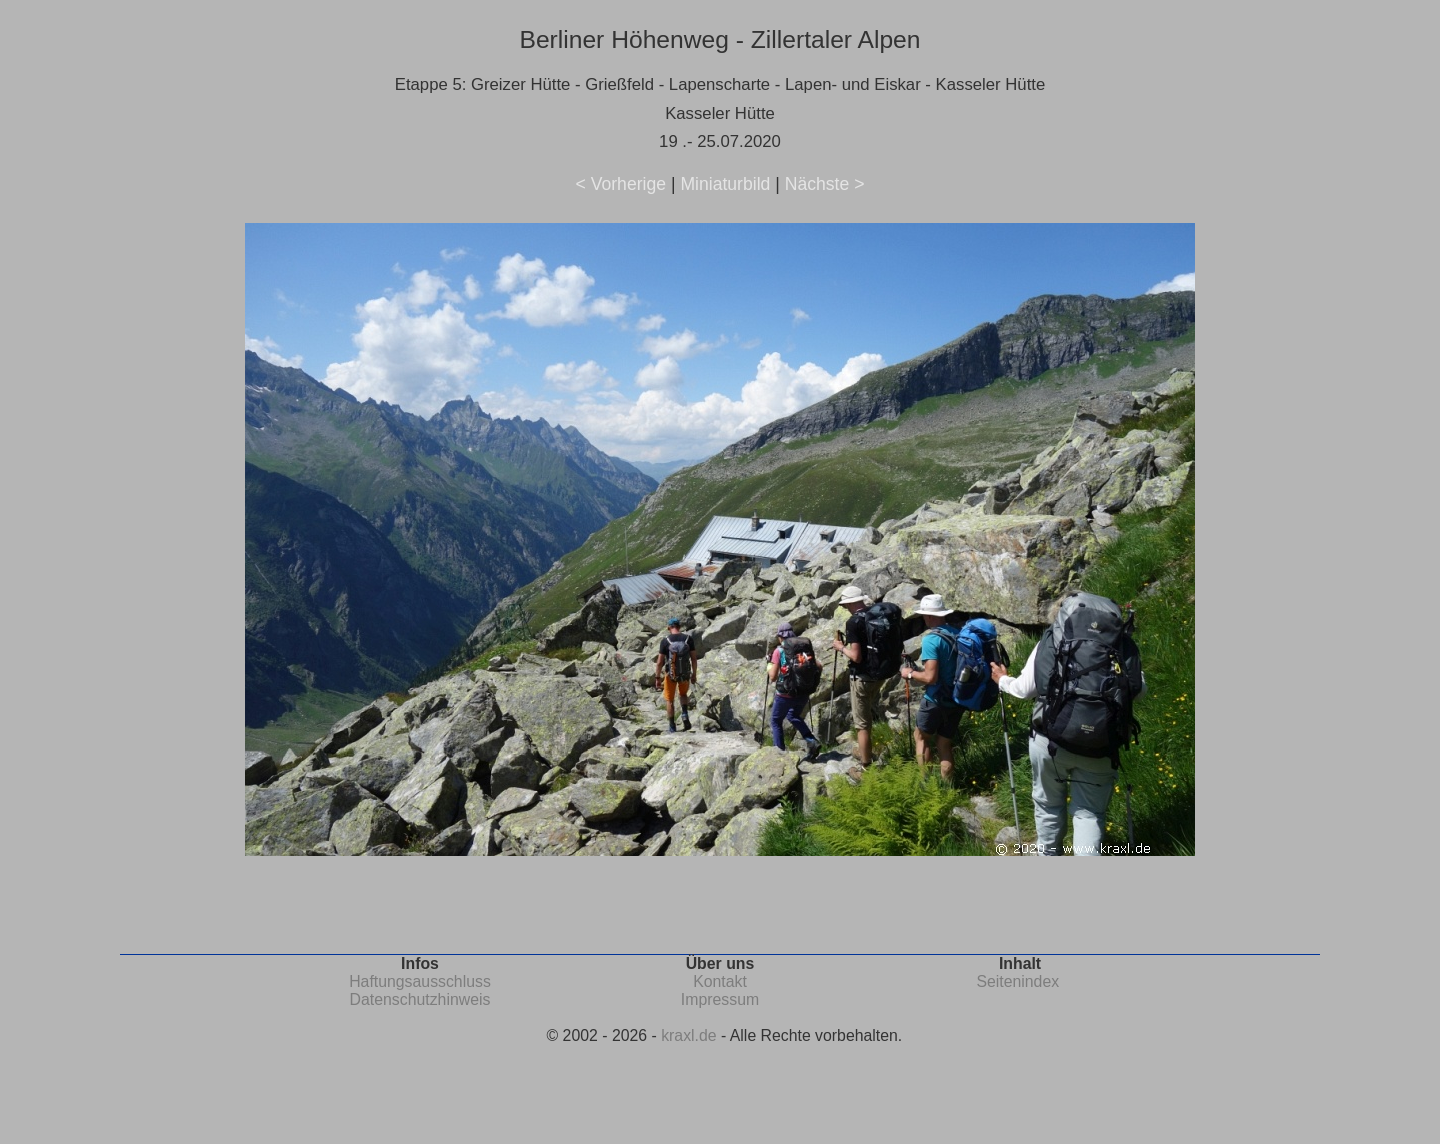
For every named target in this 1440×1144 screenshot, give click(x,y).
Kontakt (720, 981)
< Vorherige (621, 184)
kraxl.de (688, 1035)
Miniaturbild (725, 184)
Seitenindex (1017, 981)
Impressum (720, 999)
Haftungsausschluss (420, 981)
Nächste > (825, 184)
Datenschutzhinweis (420, 999)
